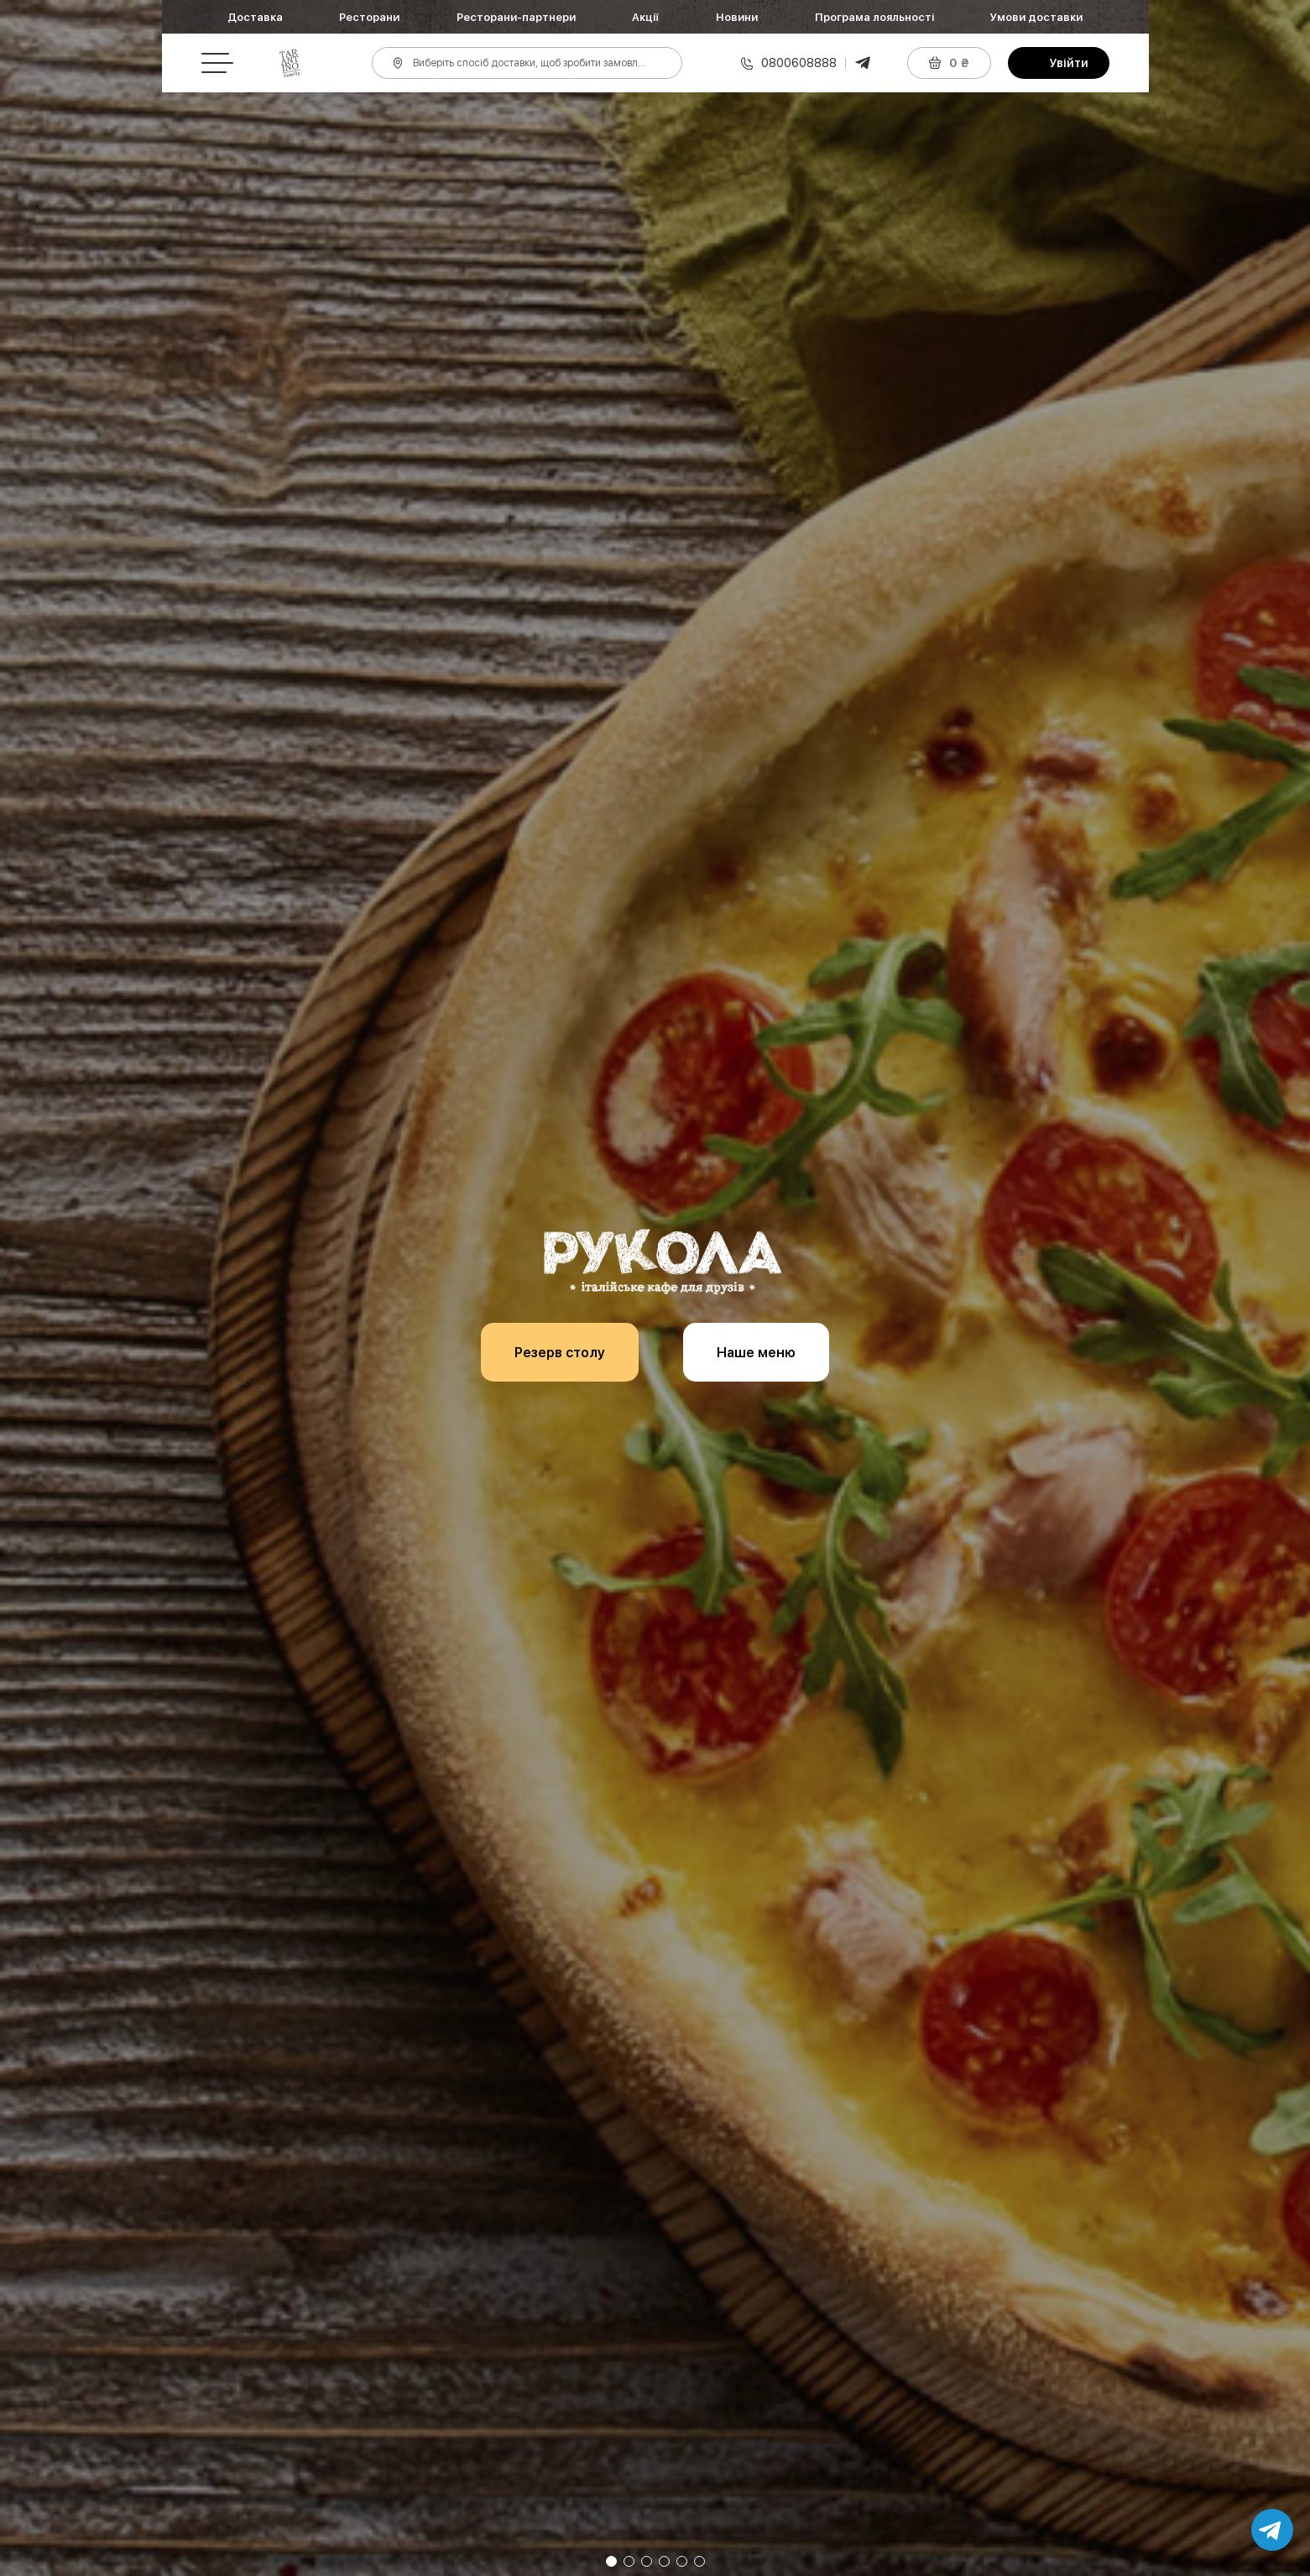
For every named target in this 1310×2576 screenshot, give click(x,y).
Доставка (255, 17)
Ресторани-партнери (516, 17)
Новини (737, 17)
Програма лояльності (874, 17)
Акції (645, 17)
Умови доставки (1036, 17)
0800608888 (799, 63)
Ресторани (369, 17)
